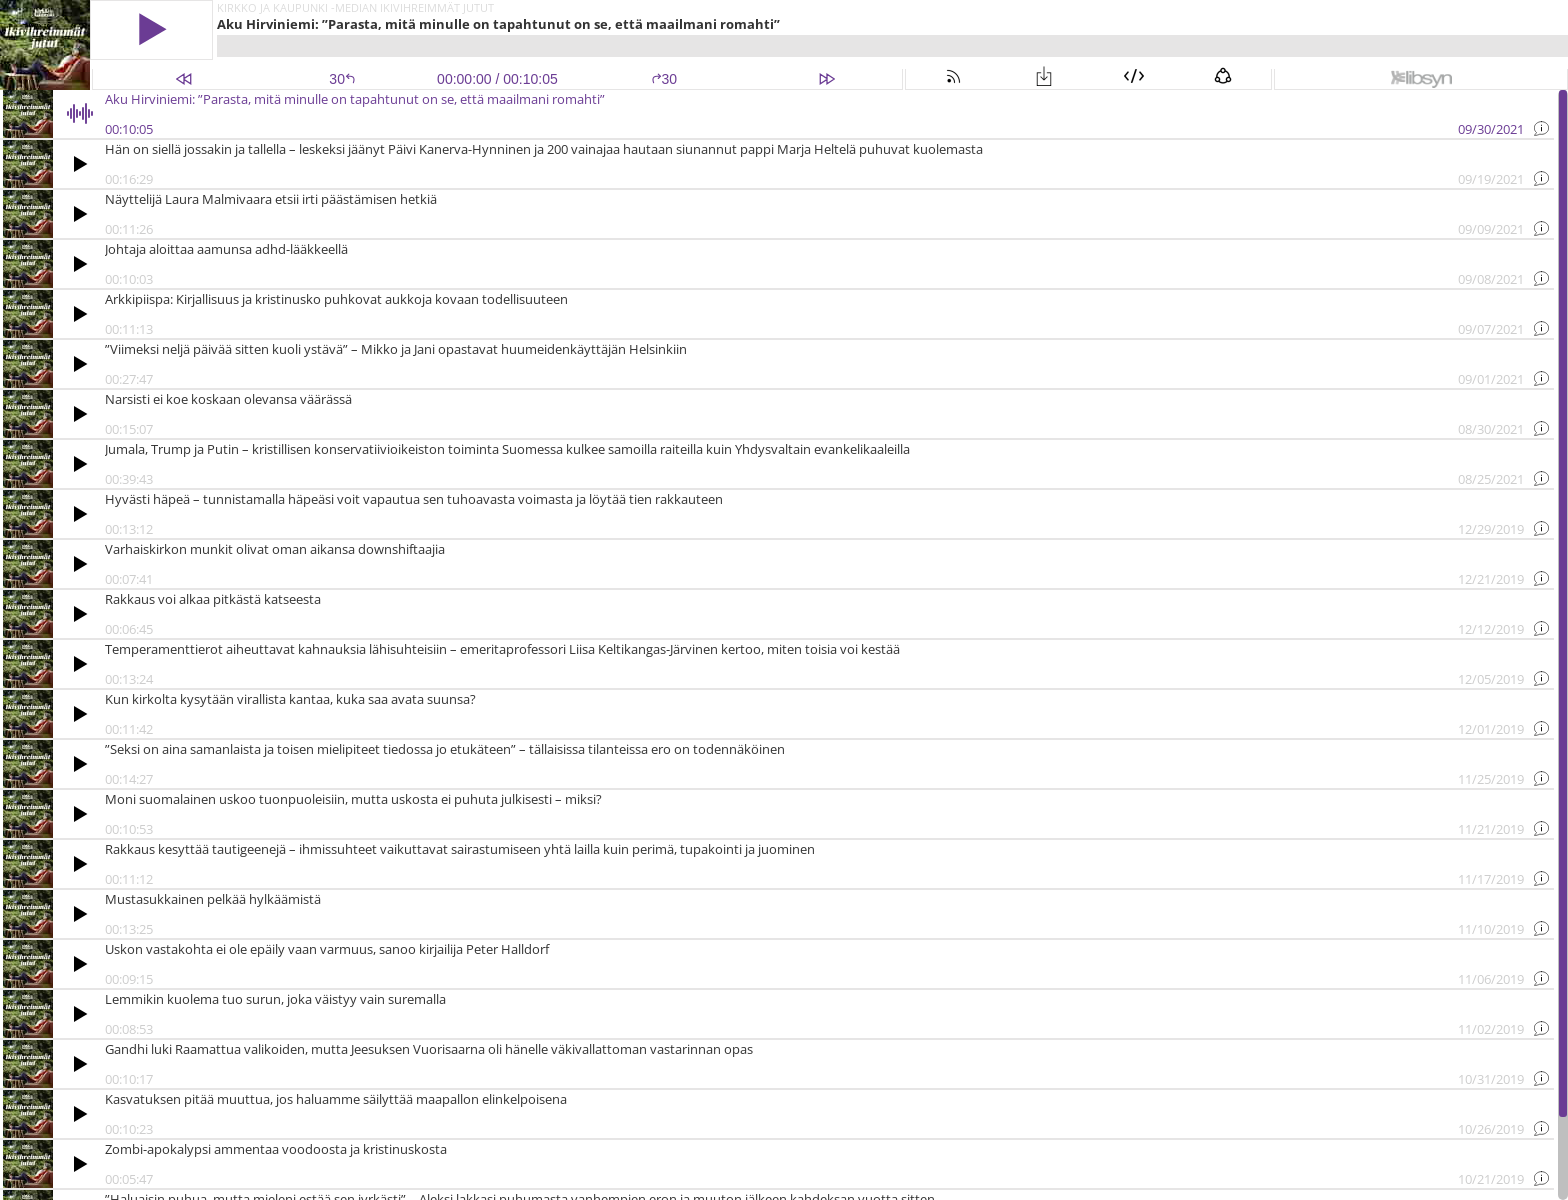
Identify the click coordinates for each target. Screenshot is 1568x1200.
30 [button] (664, 79)
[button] (151, 29)
